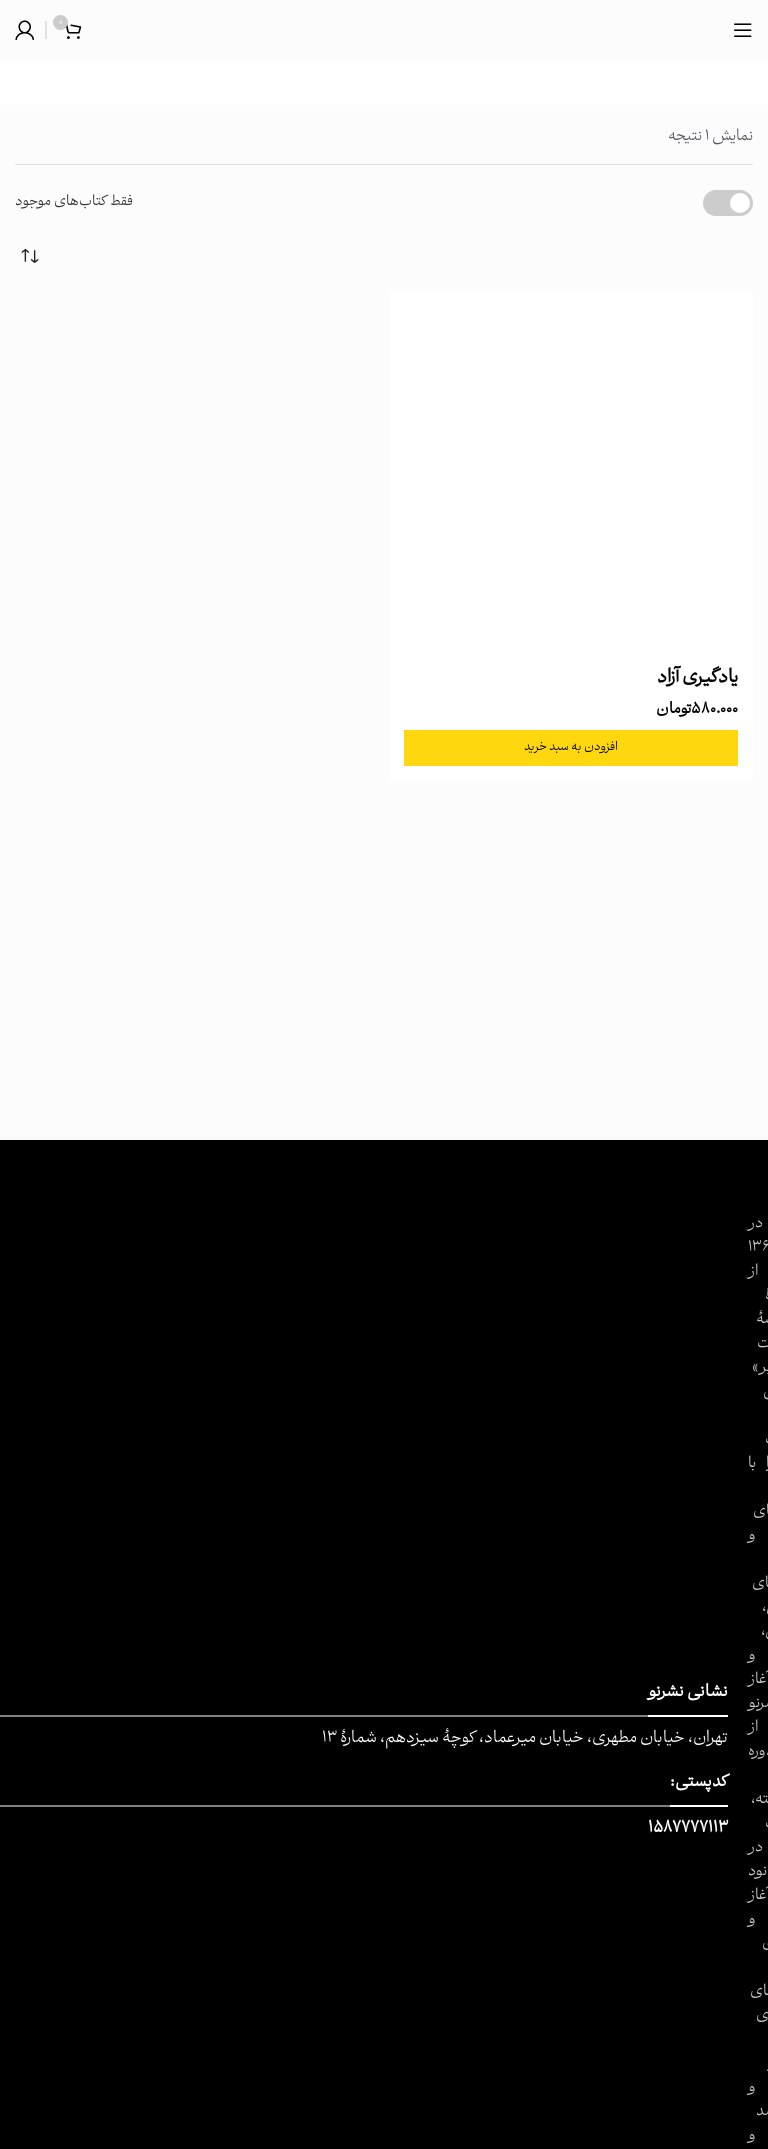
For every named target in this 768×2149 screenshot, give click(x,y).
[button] (571, 748)
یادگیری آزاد (697, 678)
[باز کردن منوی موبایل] (743, 30)
